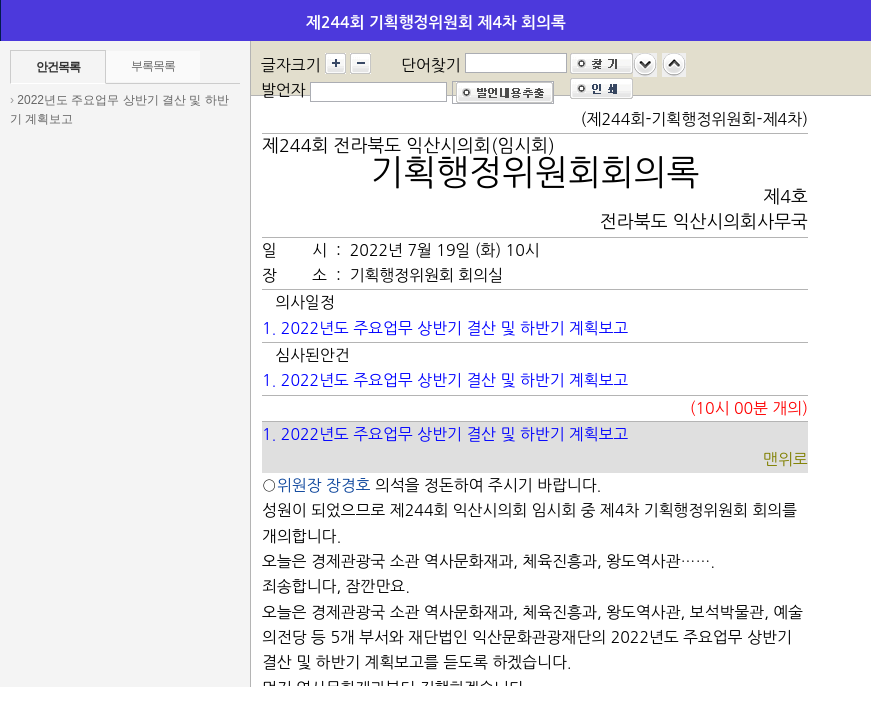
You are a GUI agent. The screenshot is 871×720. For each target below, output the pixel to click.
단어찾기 (431, 65)
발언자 (283, 90)
